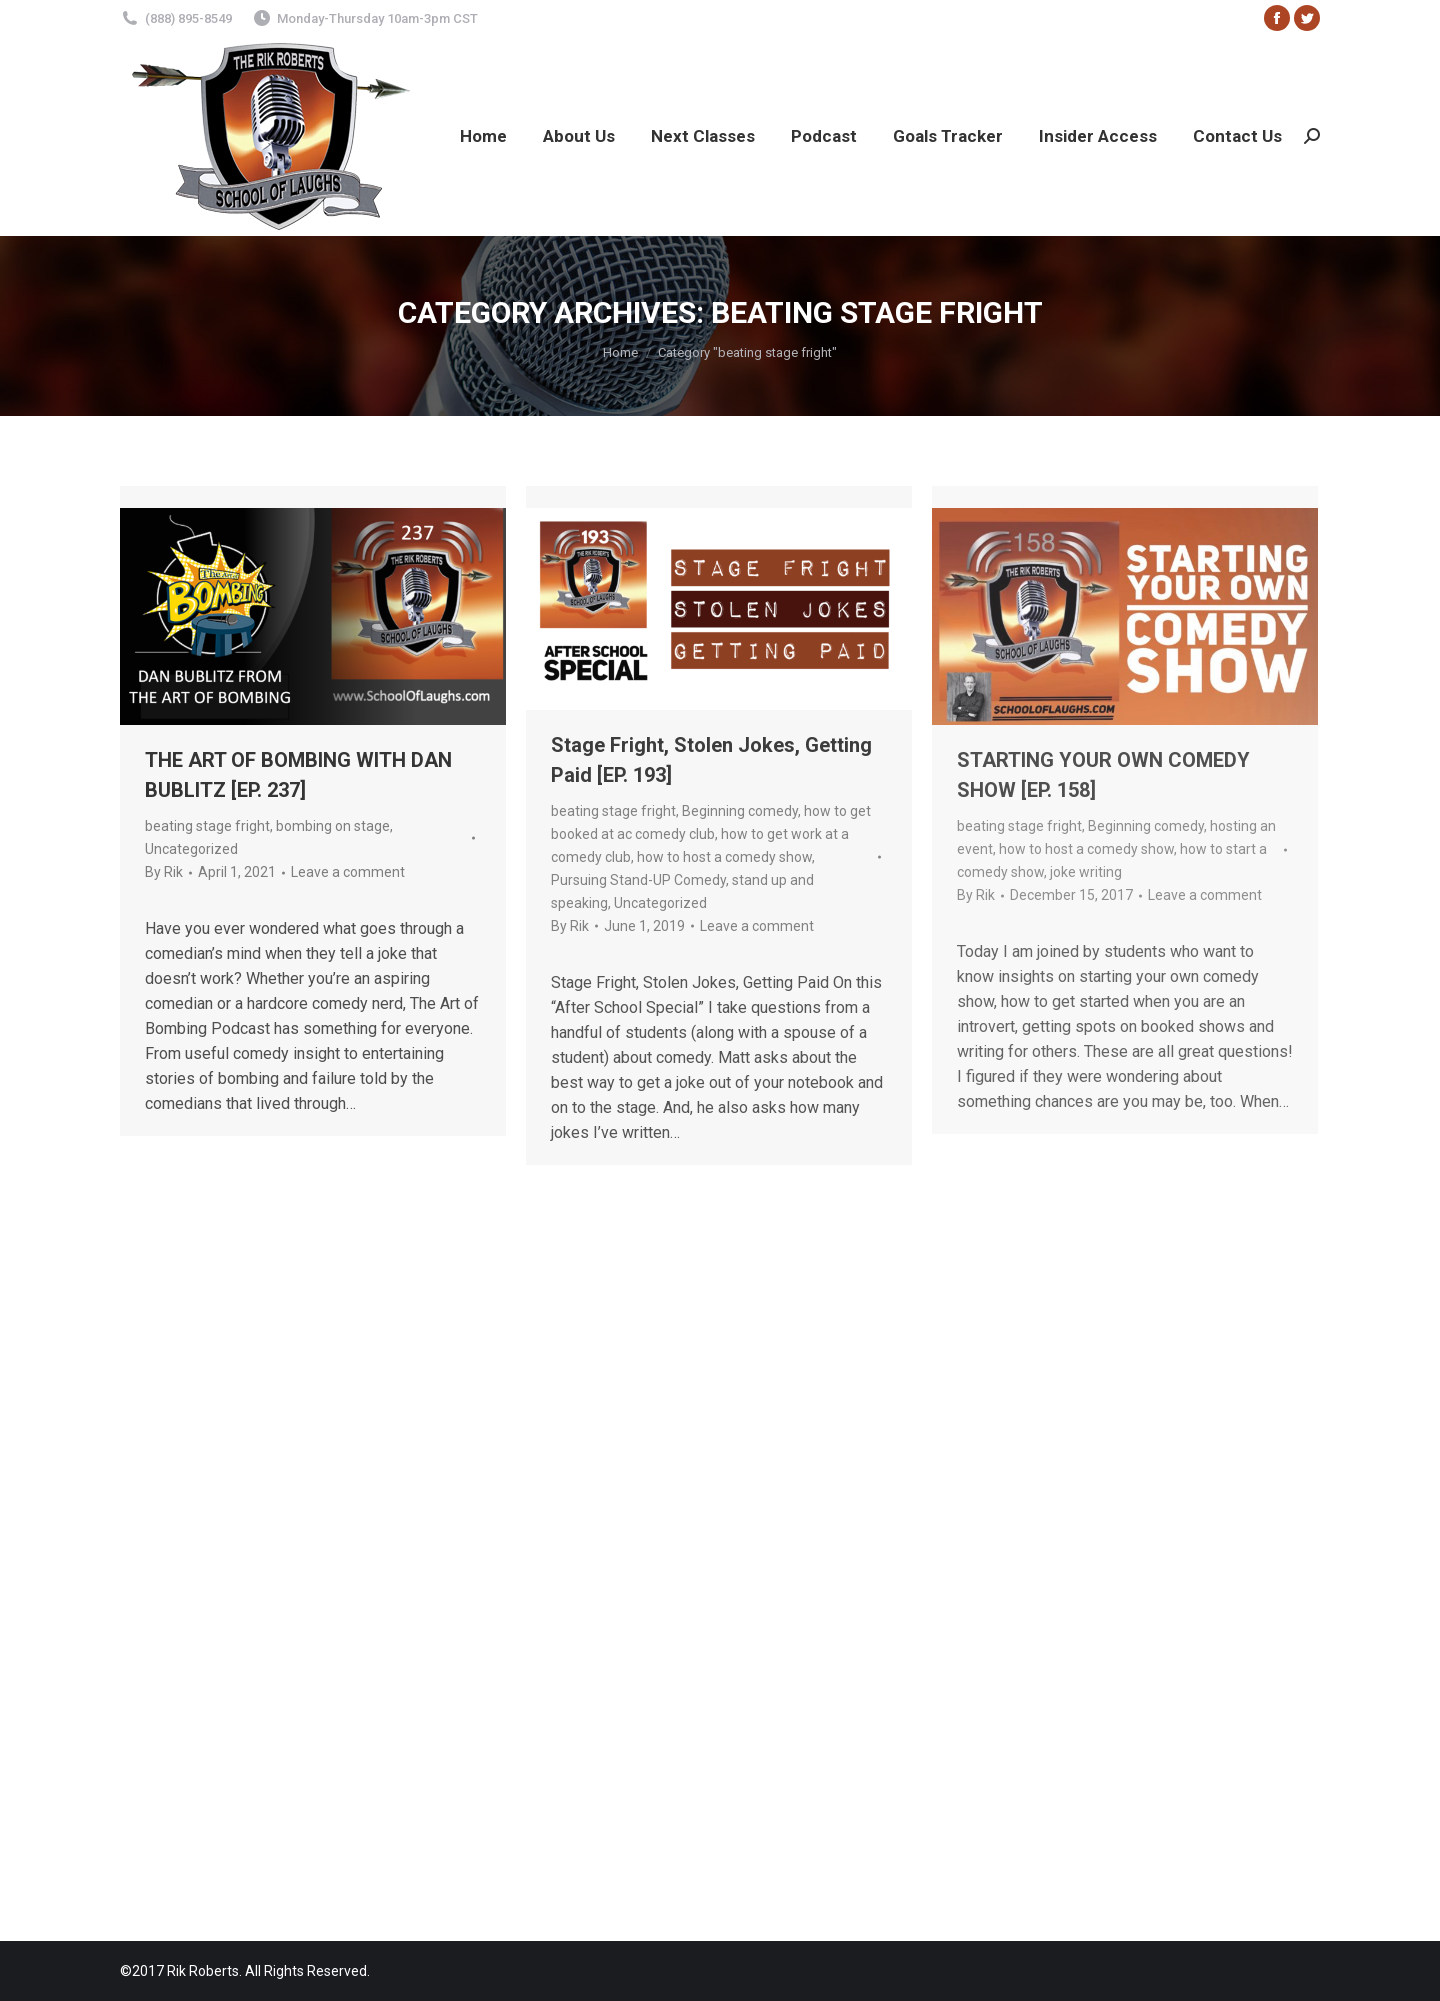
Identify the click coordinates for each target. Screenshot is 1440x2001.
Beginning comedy (740, 811)
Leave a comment (348, 872)
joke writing (1086, 872)
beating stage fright (207, 826)
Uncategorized (191, 849)
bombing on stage (333, 826)
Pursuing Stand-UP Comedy (638, 880)
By (164, 872)
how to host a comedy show (724, 857)
